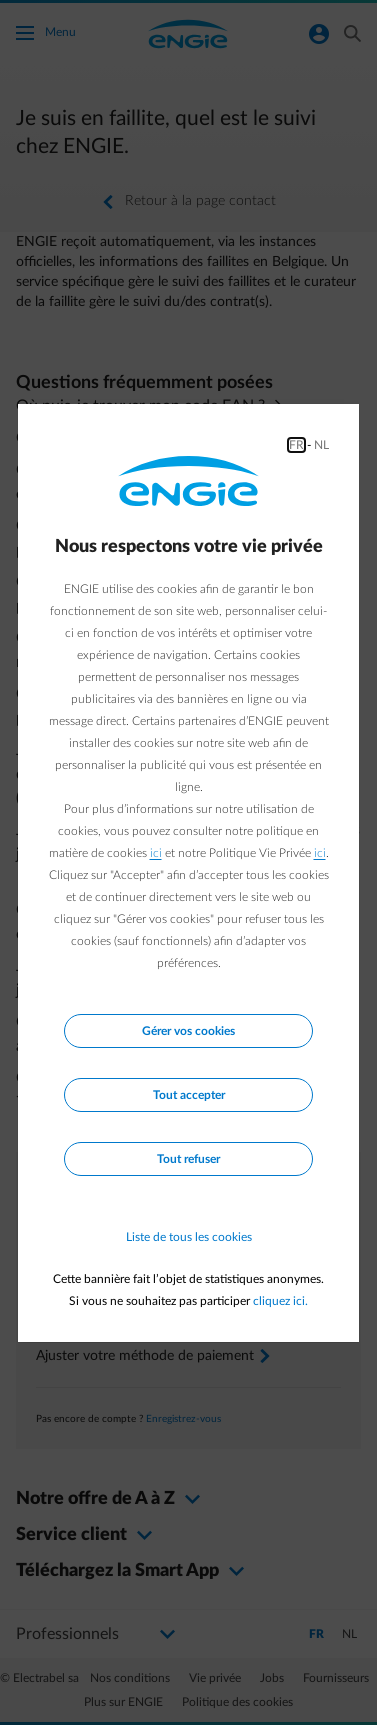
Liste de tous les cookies (189, 1237)
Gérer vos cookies (188, 1031)
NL (321, 445)
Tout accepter (189, 1095)
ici (156, 853)
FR (296, 445)
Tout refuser (188, 1159)
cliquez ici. (280, 1301)
